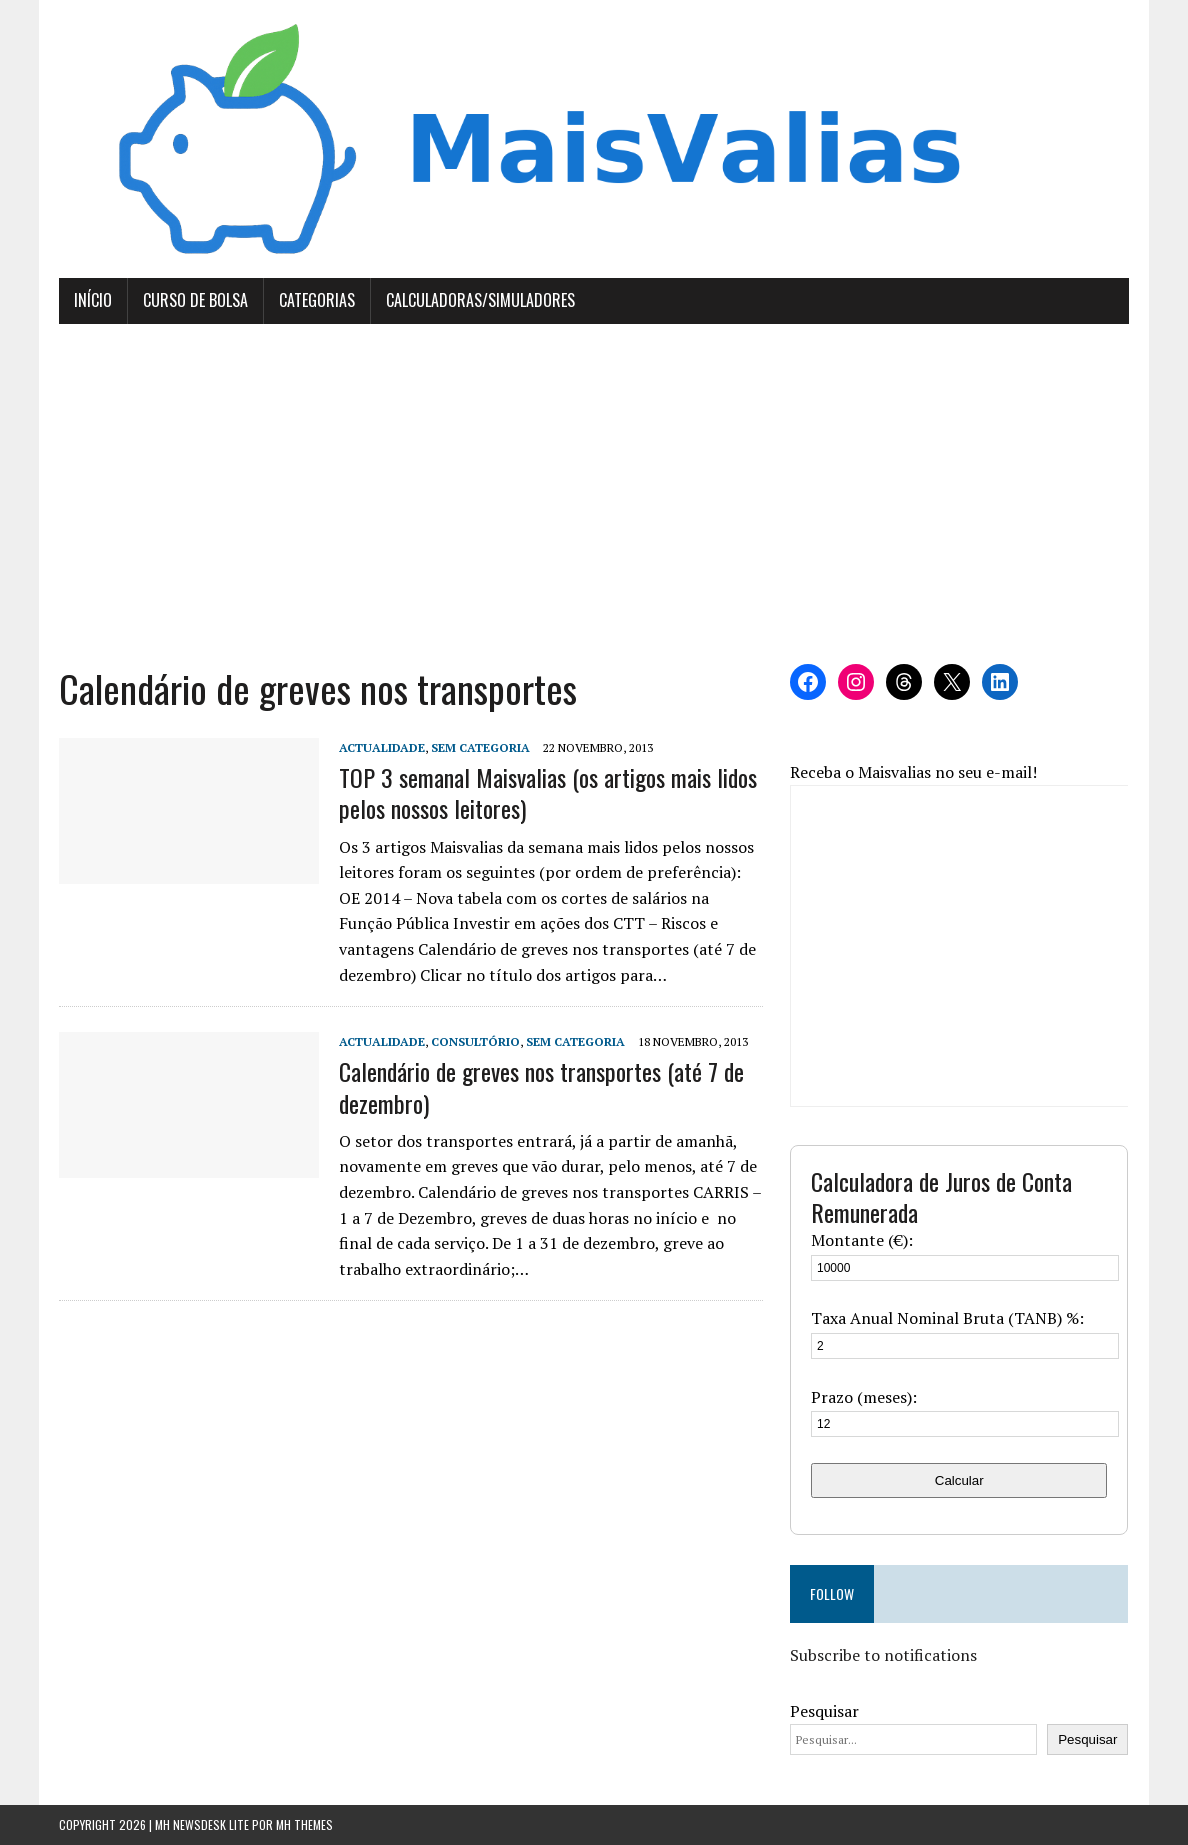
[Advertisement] (594, 494)
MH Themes (304, 1824)
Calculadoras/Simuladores (480, 300)
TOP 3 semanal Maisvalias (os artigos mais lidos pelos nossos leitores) (548, 792)
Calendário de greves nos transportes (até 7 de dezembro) (541, 1086)
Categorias (317, 300)
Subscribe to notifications (883, 1655)
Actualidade (382, 747)
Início (93, 300)
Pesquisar (824, 1711)
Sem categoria (480, 747)
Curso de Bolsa (195, 300)
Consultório (475, 1041)
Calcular (959, 1480)
